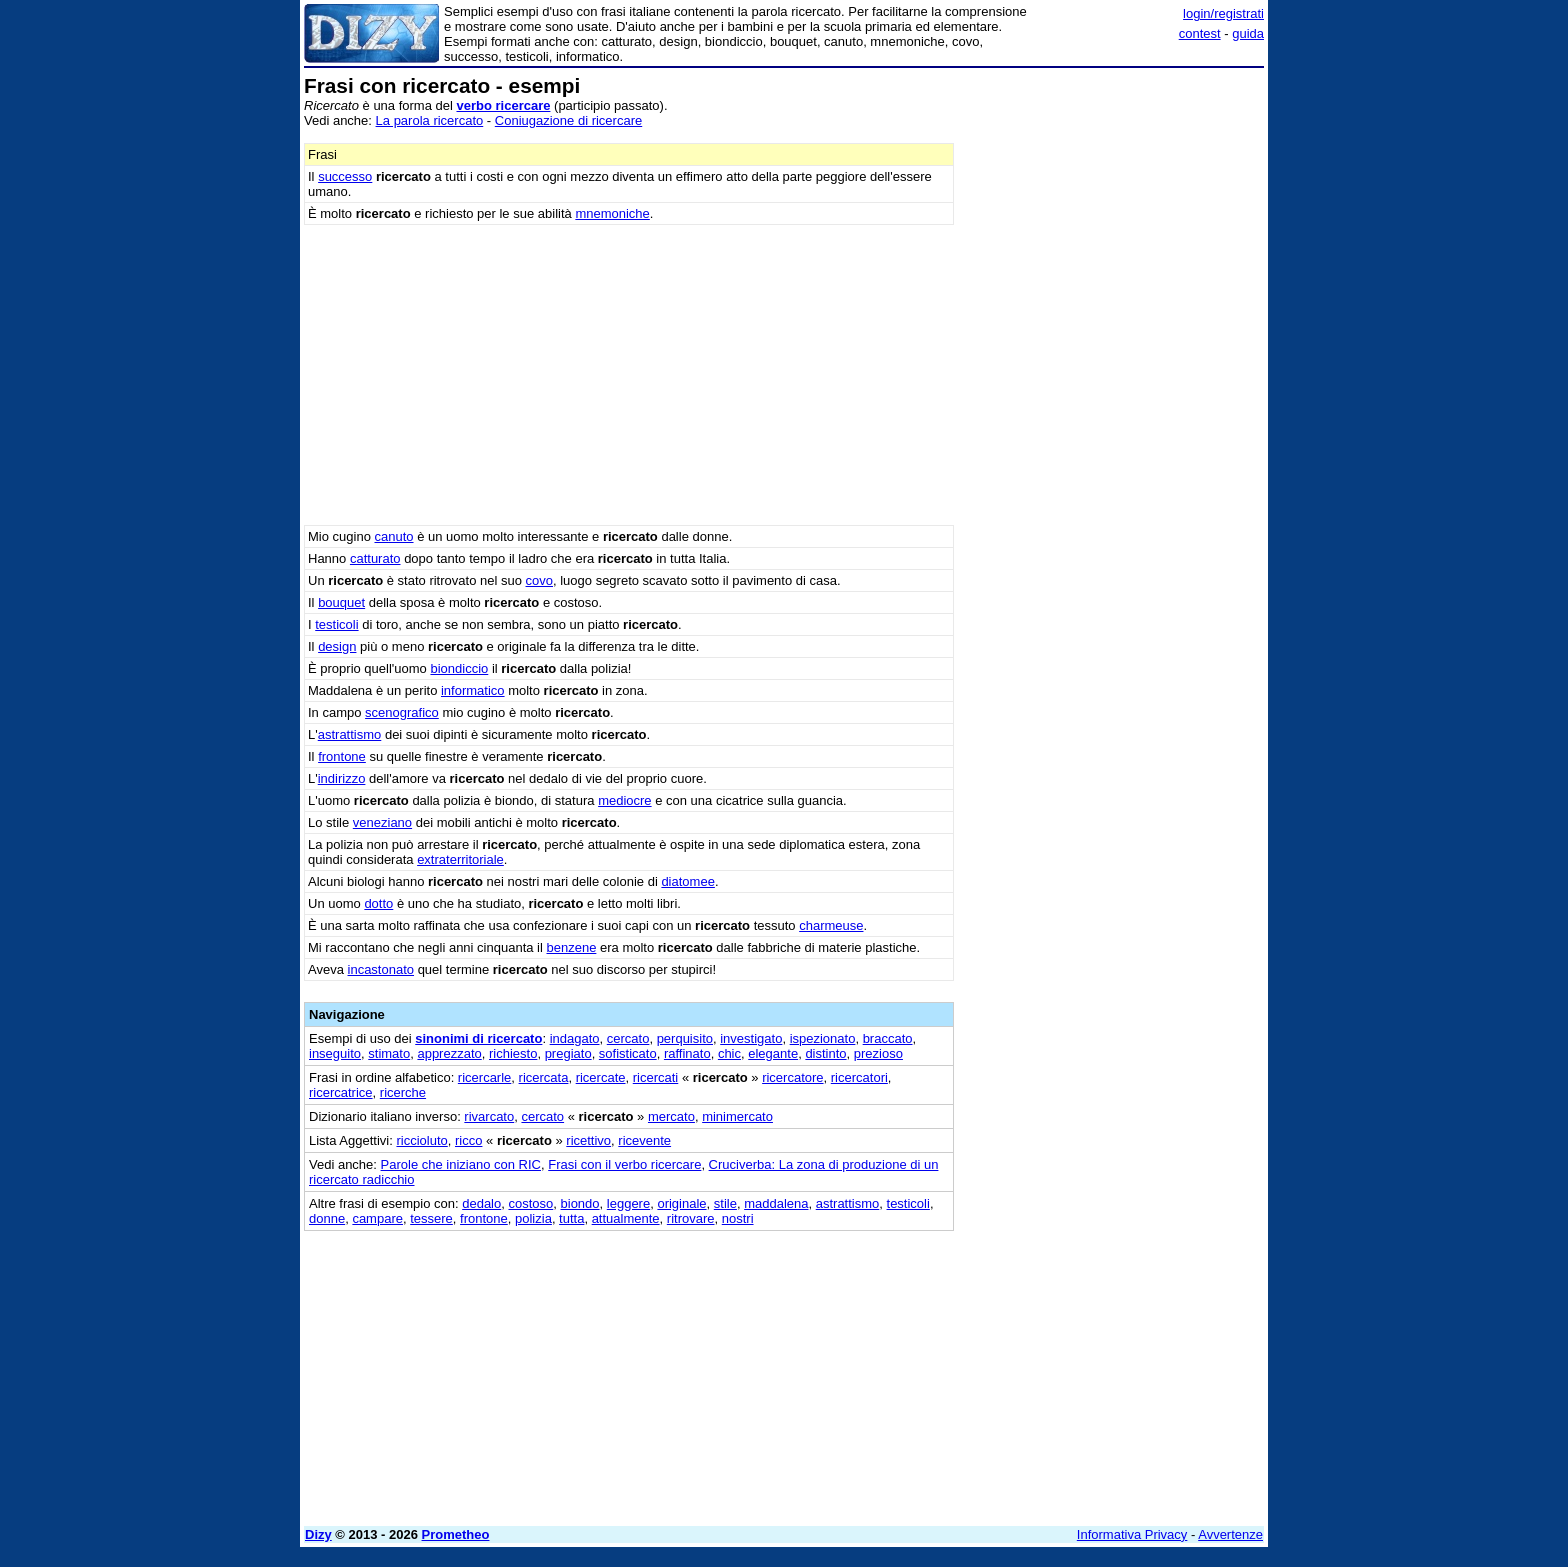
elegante (773, 1053)
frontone (342, 756)
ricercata (544, 1077)
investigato (751, 1038)
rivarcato (489, 1116)
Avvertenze (1230, 1534)
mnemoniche (612, 213)
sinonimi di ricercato (478, 1038)
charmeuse (831, 925)
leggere (628, 1203)
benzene (571, 947)
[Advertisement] (1114, 375)
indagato (575, 1038)
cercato (628, 1038)
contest (1200, 33)
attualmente (626, 1218)
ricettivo (588, 1140)
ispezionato (823, 1038)
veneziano (382, 822)
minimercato (737, 1116)
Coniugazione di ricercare (568, 120)
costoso (530, 1203)
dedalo (481, 1203)
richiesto (513, 1053)
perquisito (685, 1038)
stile (725, 1203)
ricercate (601, 1077)
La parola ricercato (430, 120)
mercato (671, 1116)
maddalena (776, 1203)
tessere (431, 1218)
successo (345, 176)
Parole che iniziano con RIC (461, 1164)
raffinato (687, 1053)
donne (327, 1218)
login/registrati (1223, 13)
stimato (389, 1053)
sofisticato (628, 1053)
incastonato (381, 969)
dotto (378, 903)
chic (729, 1053)
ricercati (656, 1077)
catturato (375, 558)
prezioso (878, 1053)
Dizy (318, 1534)
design (337, 646)
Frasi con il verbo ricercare (624, 1164)
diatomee (687, 881)
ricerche (403, 1092)
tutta (571, 1218)
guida (1248, 33)
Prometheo (456, 1534)
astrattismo (350, 734)
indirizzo (342, 778)
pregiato (568, 1053)
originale (681, 1203)
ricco (468, 1140)
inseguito (335, 1053)
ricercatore (792, 1077)
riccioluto (421, 1140)
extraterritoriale (460, 859)
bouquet (341, 602)
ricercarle (484, 1077)
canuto (393, 536)
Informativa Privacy (1132, 1534)
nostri (738, 1218)
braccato (888, 1038)
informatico (473, 690)
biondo (580, 1203)
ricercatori (859, 1077)
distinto (825, 1053)
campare (377, 1218)
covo (539, 580)
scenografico (402, 712)
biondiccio (459, 668)
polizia (533, 1218)
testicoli (336, 624)
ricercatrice (341, 1092)
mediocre (624, 800)
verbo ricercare (503, 105)
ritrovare (691, 1218)
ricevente (644, 1140)
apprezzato (449, 1053)
